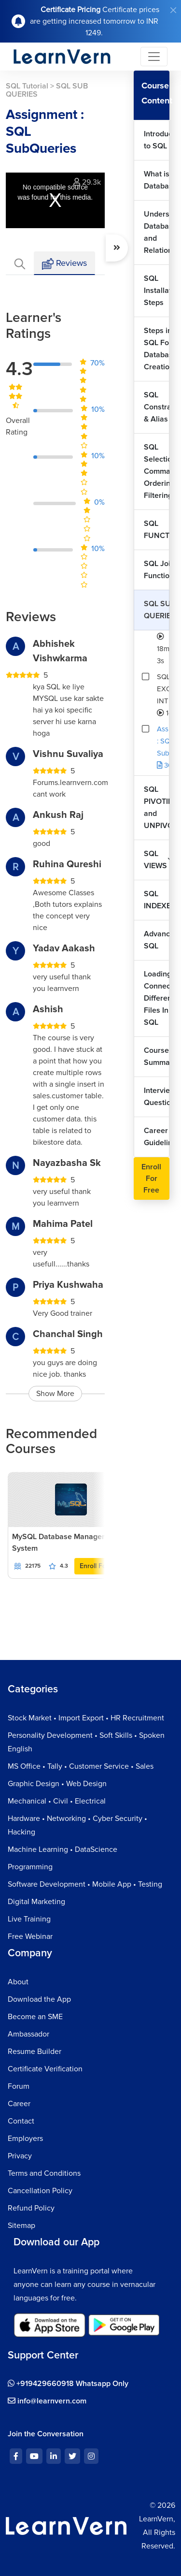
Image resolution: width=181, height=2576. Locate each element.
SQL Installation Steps (156, 290)
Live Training (29, 1919)
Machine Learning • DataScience (62, 1849)
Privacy (20, 2156)
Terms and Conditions (44, 2173)
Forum (18, 2086)
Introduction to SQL (156, 140)
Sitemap (21, 2225)
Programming (30, 1867)
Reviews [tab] (64, 264)
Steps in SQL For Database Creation (156, 349)
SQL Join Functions (156, 570)
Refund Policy (31, 2208)
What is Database (156, 180)
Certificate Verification (45, 2069)
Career (19, 2104)
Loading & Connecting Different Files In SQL (156, 998)
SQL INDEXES (156, 900)
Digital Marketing (36, 1902)
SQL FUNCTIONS (156, 529)
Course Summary (156, 1056)
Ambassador (28, 2034)
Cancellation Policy (40, 2191)
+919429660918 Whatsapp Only (68, 2383)
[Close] (173, 10)
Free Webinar (30, 1936)
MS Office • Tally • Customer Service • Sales (80, 1766)
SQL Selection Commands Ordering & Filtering (156, 471)
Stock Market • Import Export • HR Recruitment (86, 1718)
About (18, 1982)
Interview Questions (156, 1096)
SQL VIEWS (155, 860)
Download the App (39, 1999)
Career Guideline (156, 1137)
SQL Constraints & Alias (156, 407)
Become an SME (35, 2017)
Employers (25, 2138)
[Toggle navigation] (153, 56)
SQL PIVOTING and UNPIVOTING (156, 807)
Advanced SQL (156, 940)
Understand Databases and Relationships (156, 232)
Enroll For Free (102, 1566)
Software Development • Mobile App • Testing (85, 1884)
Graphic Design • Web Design (57, 1784)
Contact (21, 2121)
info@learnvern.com (47, 2401)
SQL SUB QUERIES (156, 610)
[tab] (20, 263)
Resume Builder (34, 2051)
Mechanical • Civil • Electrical (57, 1801)
